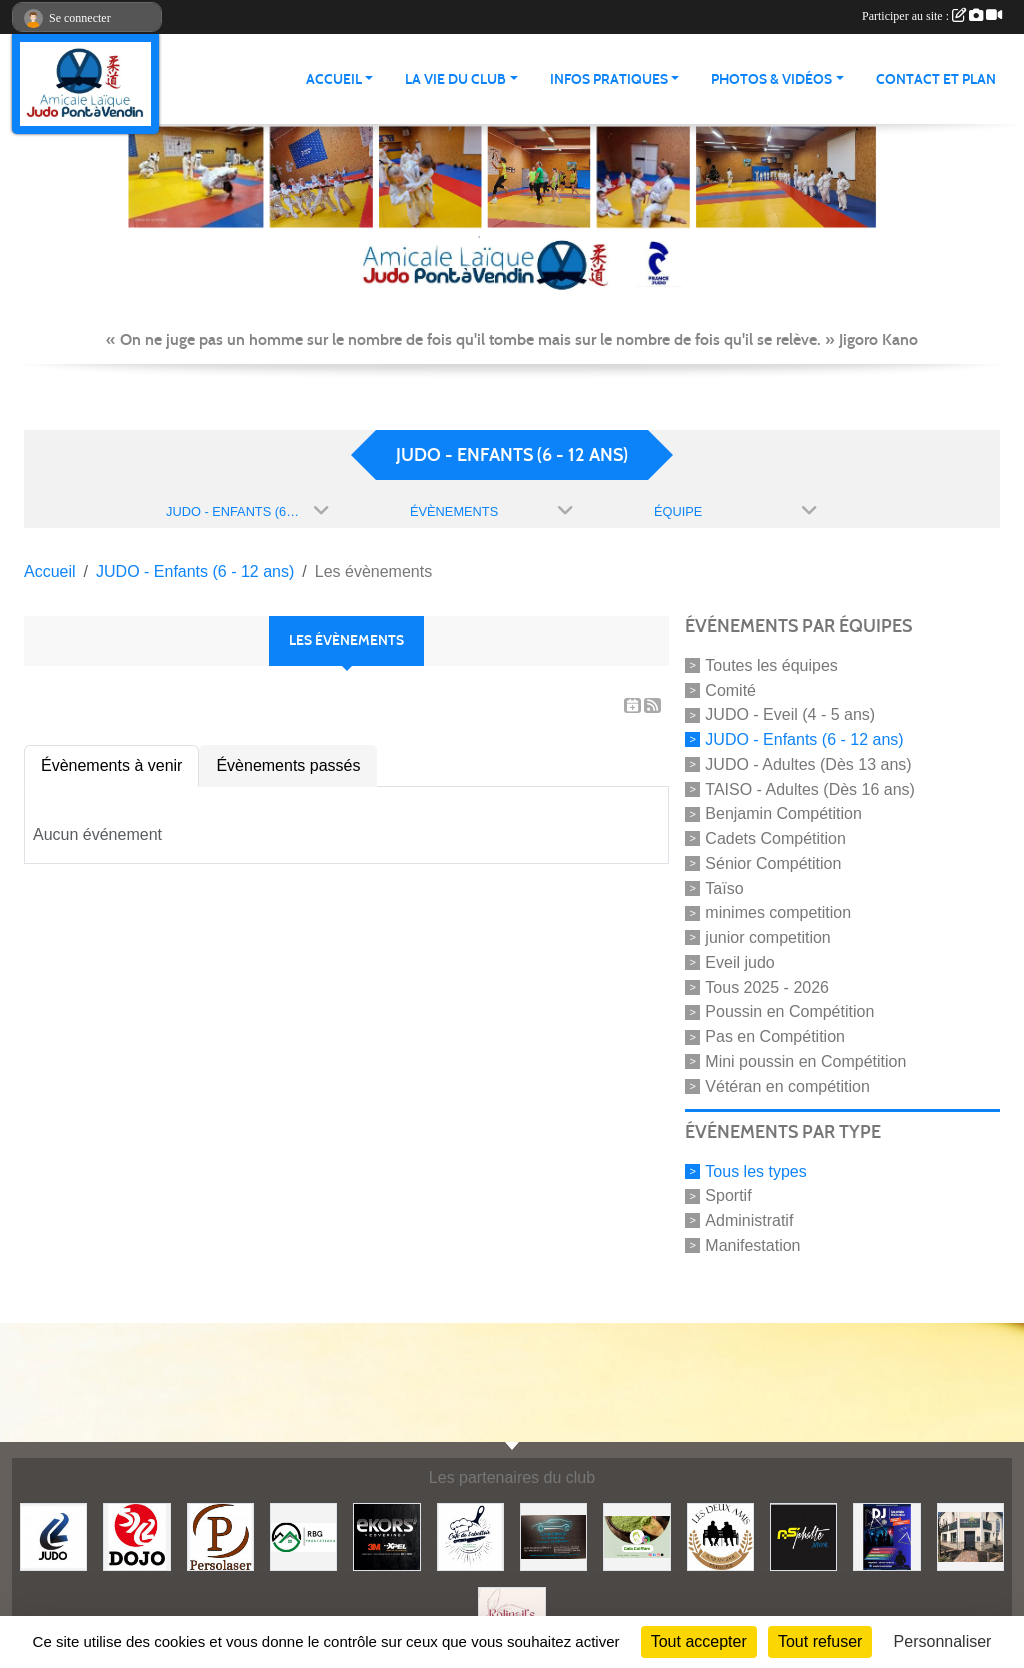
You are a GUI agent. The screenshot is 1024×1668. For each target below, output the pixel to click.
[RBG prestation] (303, 1535)
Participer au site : (932, 16)
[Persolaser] (220, 1535)
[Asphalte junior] (803, 1535)
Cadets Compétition (775, 838)
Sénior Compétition (773, 863)
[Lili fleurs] (970, 1535)
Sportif (728, 1195)
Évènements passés (288, 765)
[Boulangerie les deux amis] (720, 1535)
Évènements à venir (111, 765)
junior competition (767, 937)
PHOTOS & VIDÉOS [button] (771, 79)
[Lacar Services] (553, 1535)
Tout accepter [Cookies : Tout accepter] (699, 1641)
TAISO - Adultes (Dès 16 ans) (810, 788)
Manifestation (752, 1245)
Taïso (724, 887)
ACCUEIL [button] (334, 79)
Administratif (749, 1220)
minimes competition (778, 912)
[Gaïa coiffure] (636, 1535)
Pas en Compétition (775, 1036)
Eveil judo (739, 962)
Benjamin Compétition (783, 813)
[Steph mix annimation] (886, 1535)
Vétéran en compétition (787, 1086)
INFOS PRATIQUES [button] (609, 79)
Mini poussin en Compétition (805, 1061)
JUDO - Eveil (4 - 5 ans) (790, 714)
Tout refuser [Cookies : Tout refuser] (820, 1641)
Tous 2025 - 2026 (767, 986)
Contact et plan (936, 79)
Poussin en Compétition (789, 1011)
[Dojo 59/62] (136, 1535)
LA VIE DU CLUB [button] (455, 79)
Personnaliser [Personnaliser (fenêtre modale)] (943, 1641)
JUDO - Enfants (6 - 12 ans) (804, 739)
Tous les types (755, 1170)
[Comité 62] (53, 1535)
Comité (730, 689)
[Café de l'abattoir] (470, 1535)
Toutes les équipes (771, 665)
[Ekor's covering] (386, 1535)
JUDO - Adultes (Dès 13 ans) (808, 764)
